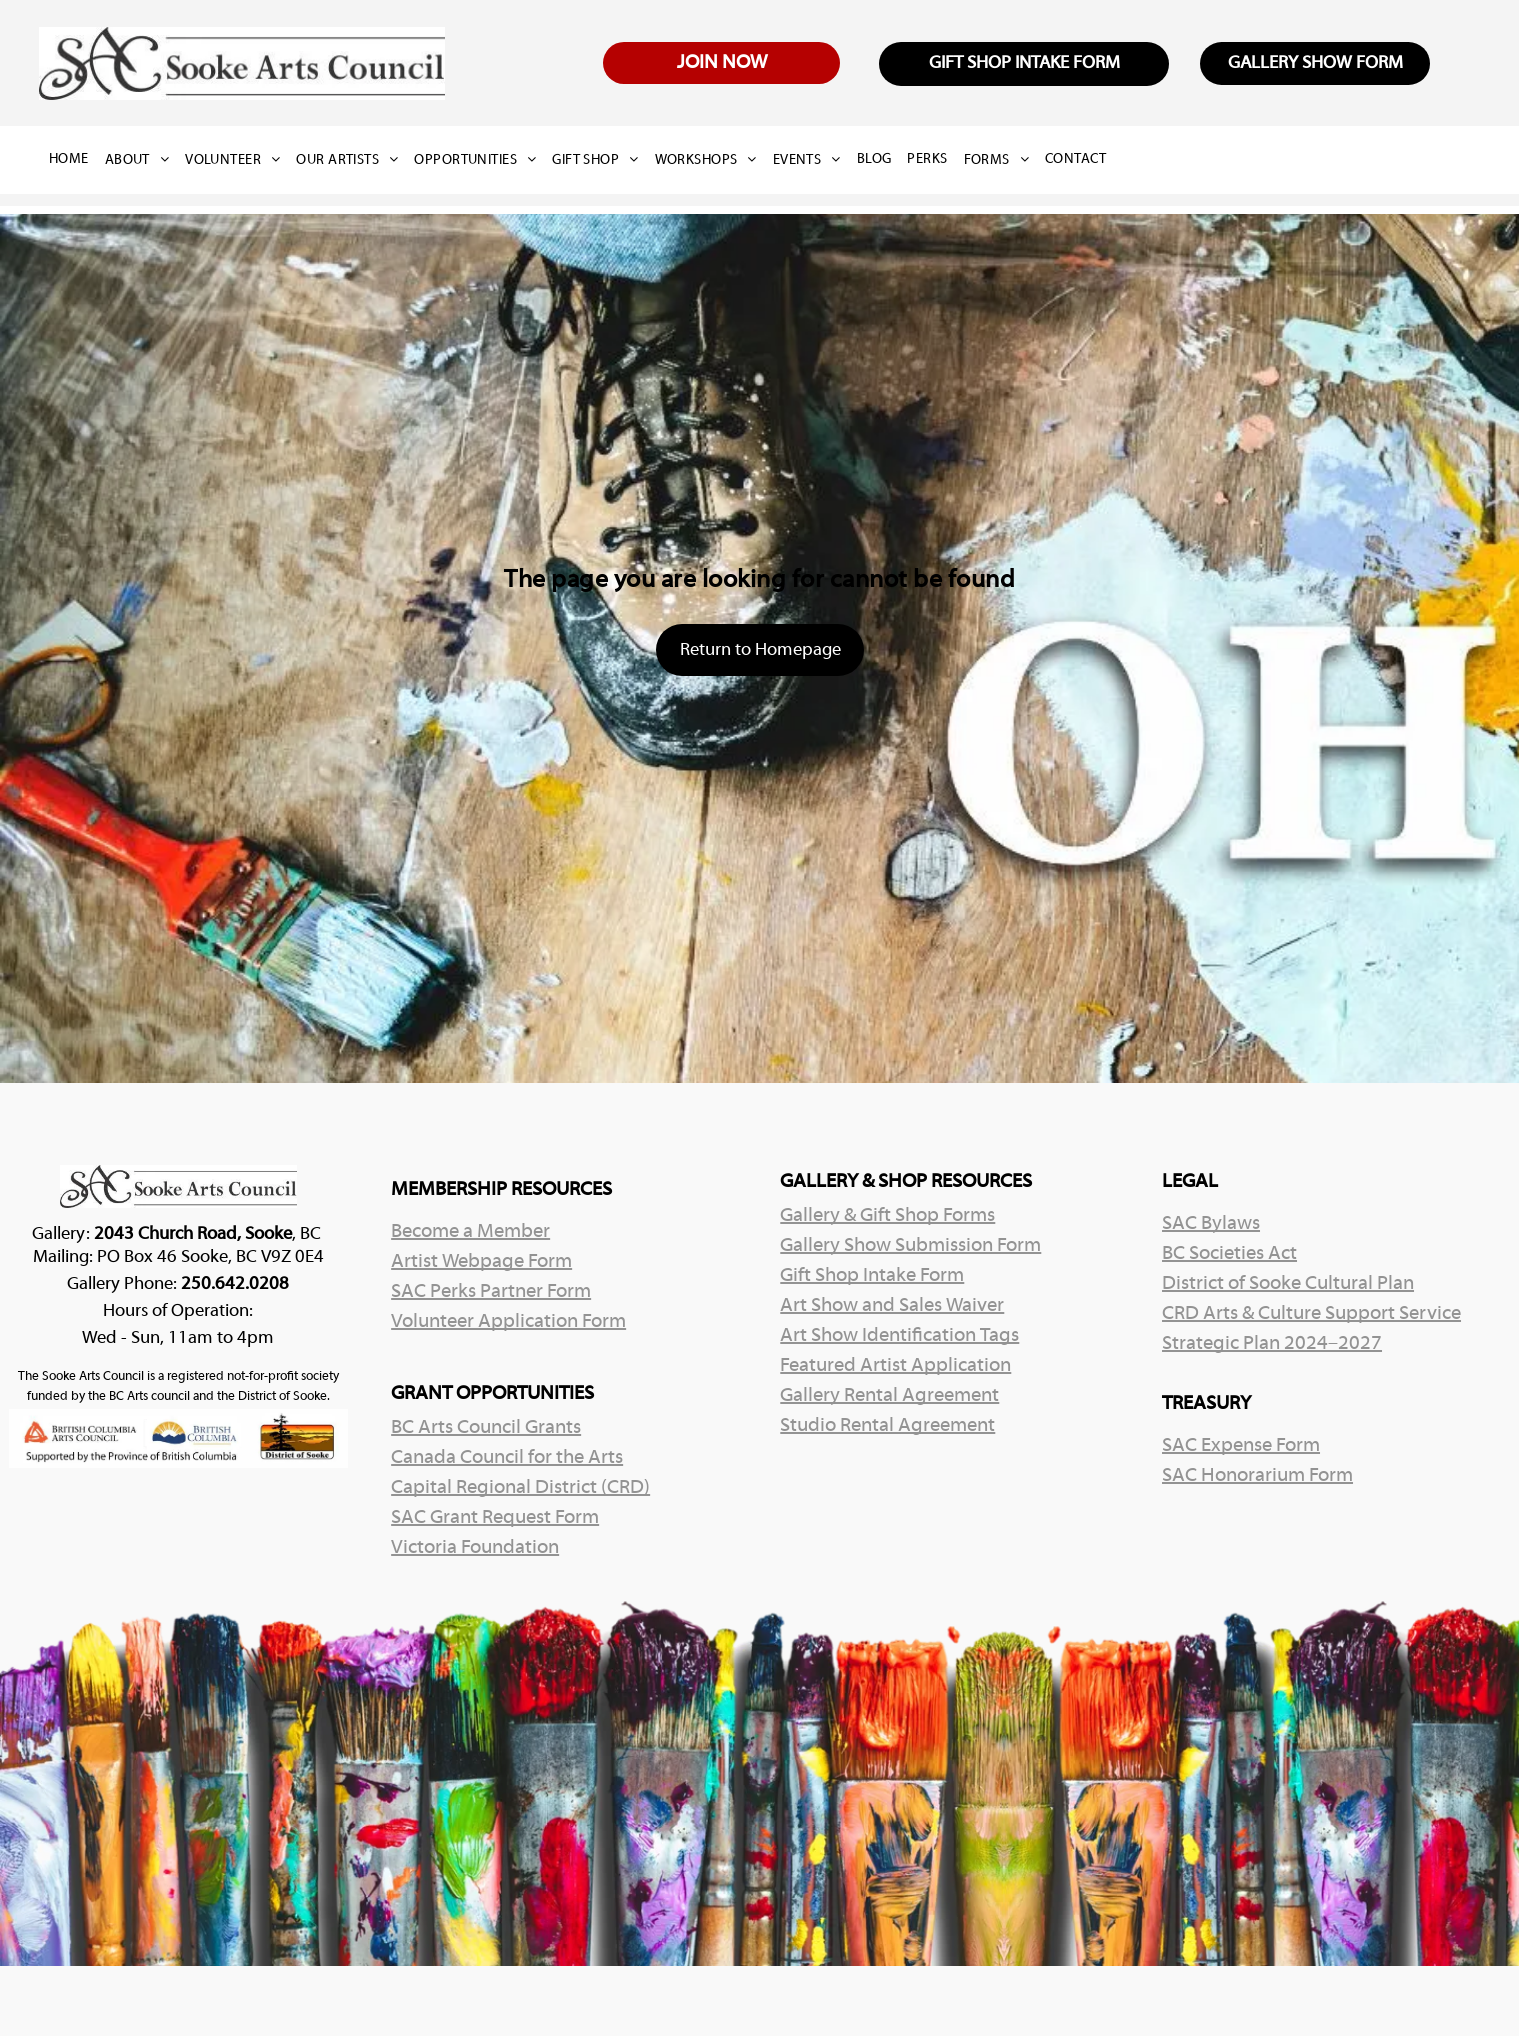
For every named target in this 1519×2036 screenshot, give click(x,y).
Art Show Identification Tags (899, 1336)
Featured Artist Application (895, 1366)
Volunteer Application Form (508, 1322)
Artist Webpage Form (481, 1262)
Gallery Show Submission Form (910, 1246)
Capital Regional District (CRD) (520, 1488)
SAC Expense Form (1241, 1446)
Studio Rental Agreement (887, 1426)
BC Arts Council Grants (486, 1428)
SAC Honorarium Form (1257, 1476)
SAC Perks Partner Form (491, 1292)
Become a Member (470, 1232)
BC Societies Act (1229, 1254)
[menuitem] (77, 160)
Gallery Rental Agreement (889, 1396)
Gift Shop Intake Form (872, 1276)
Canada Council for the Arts (507, 1458)
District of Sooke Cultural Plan (1288, 1284)
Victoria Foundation (475, 1548)
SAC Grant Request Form (495, 1518)
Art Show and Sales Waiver (892, 1306)
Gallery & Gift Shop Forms (887, 1216)
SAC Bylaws (1211, 1224)
